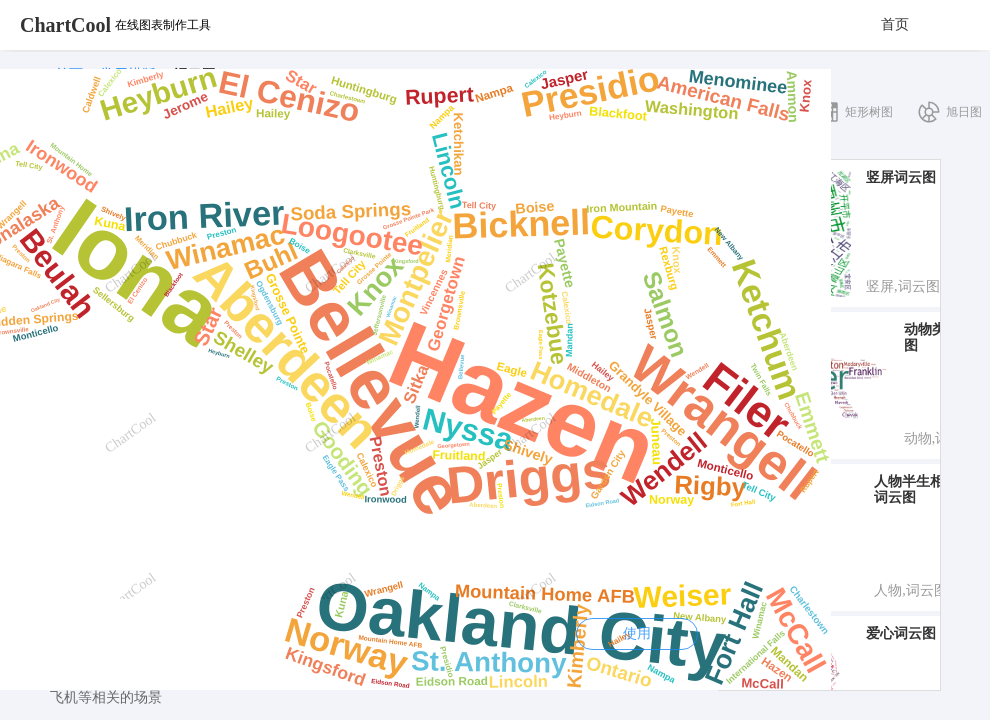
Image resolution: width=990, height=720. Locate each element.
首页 (895, 24)
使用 (637, 633)
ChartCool (65, 25)
